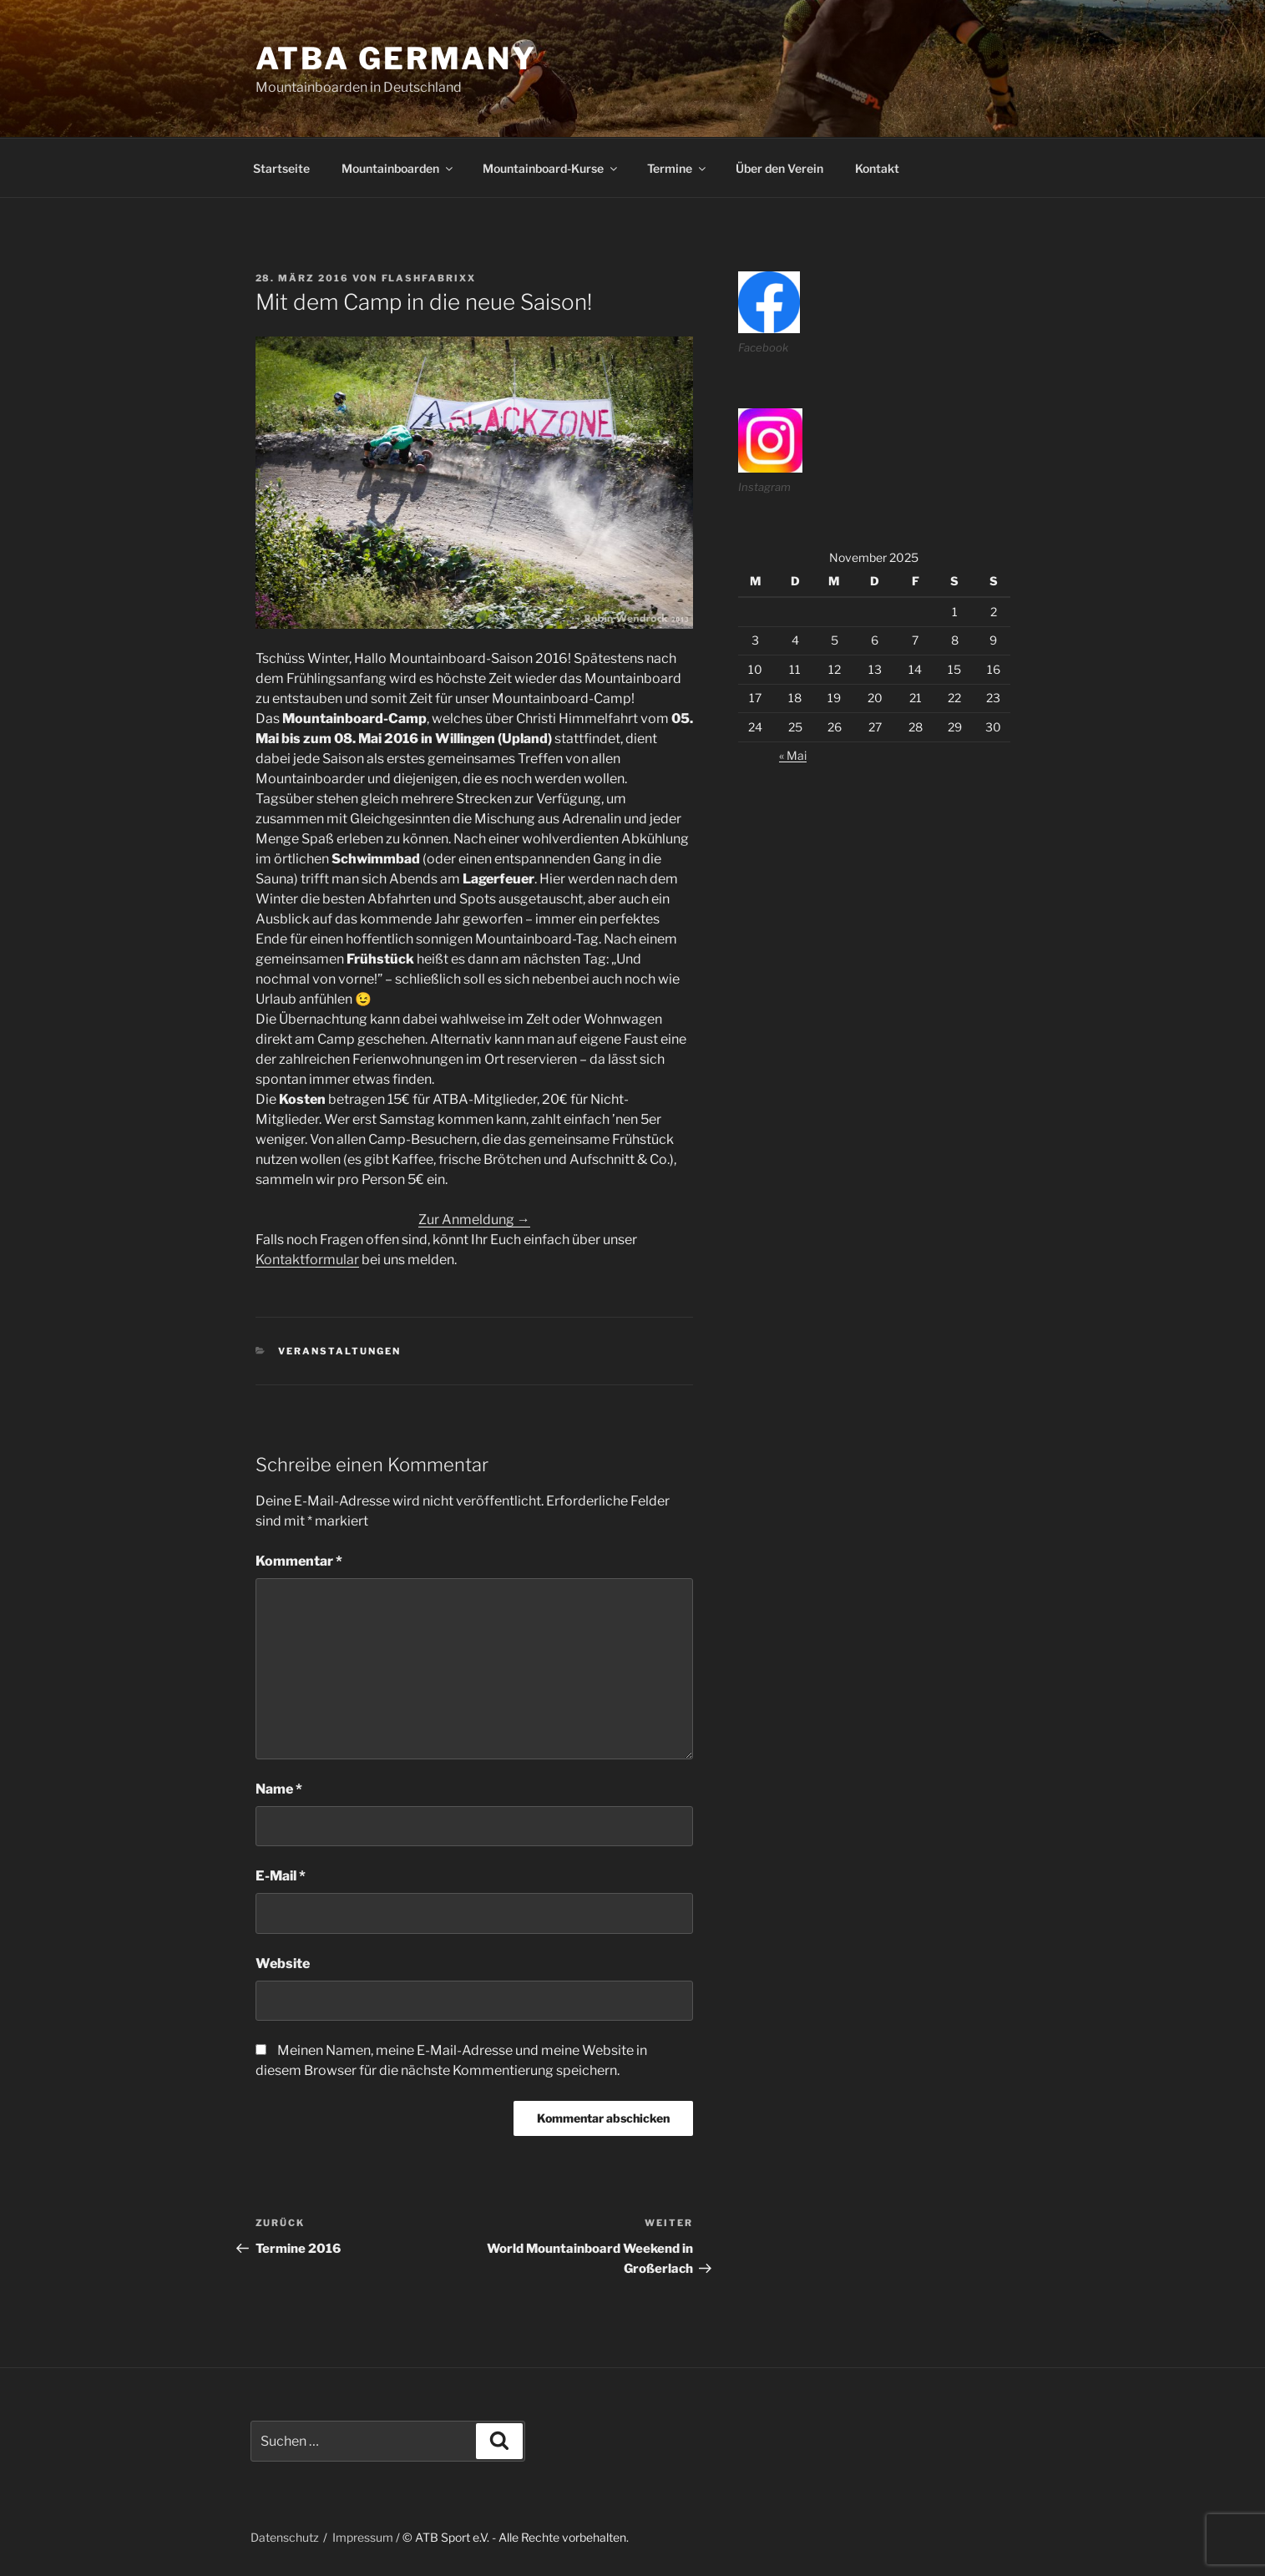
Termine (677, 168)
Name (279, 1789)
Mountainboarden (398, 168)
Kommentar (299, 1561)
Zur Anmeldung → (474, 1219)
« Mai (793, 755)
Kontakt (877, 168)
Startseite (281, 168)
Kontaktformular (307, 1260)
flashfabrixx (429, 278)
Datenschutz (284, 2537)
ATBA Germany (397, 58)
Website (283, 1963)
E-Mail (281, 1876)
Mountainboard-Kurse (551, 168)
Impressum (362, 2537)
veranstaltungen (339, 1351)
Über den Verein (779, 168)
